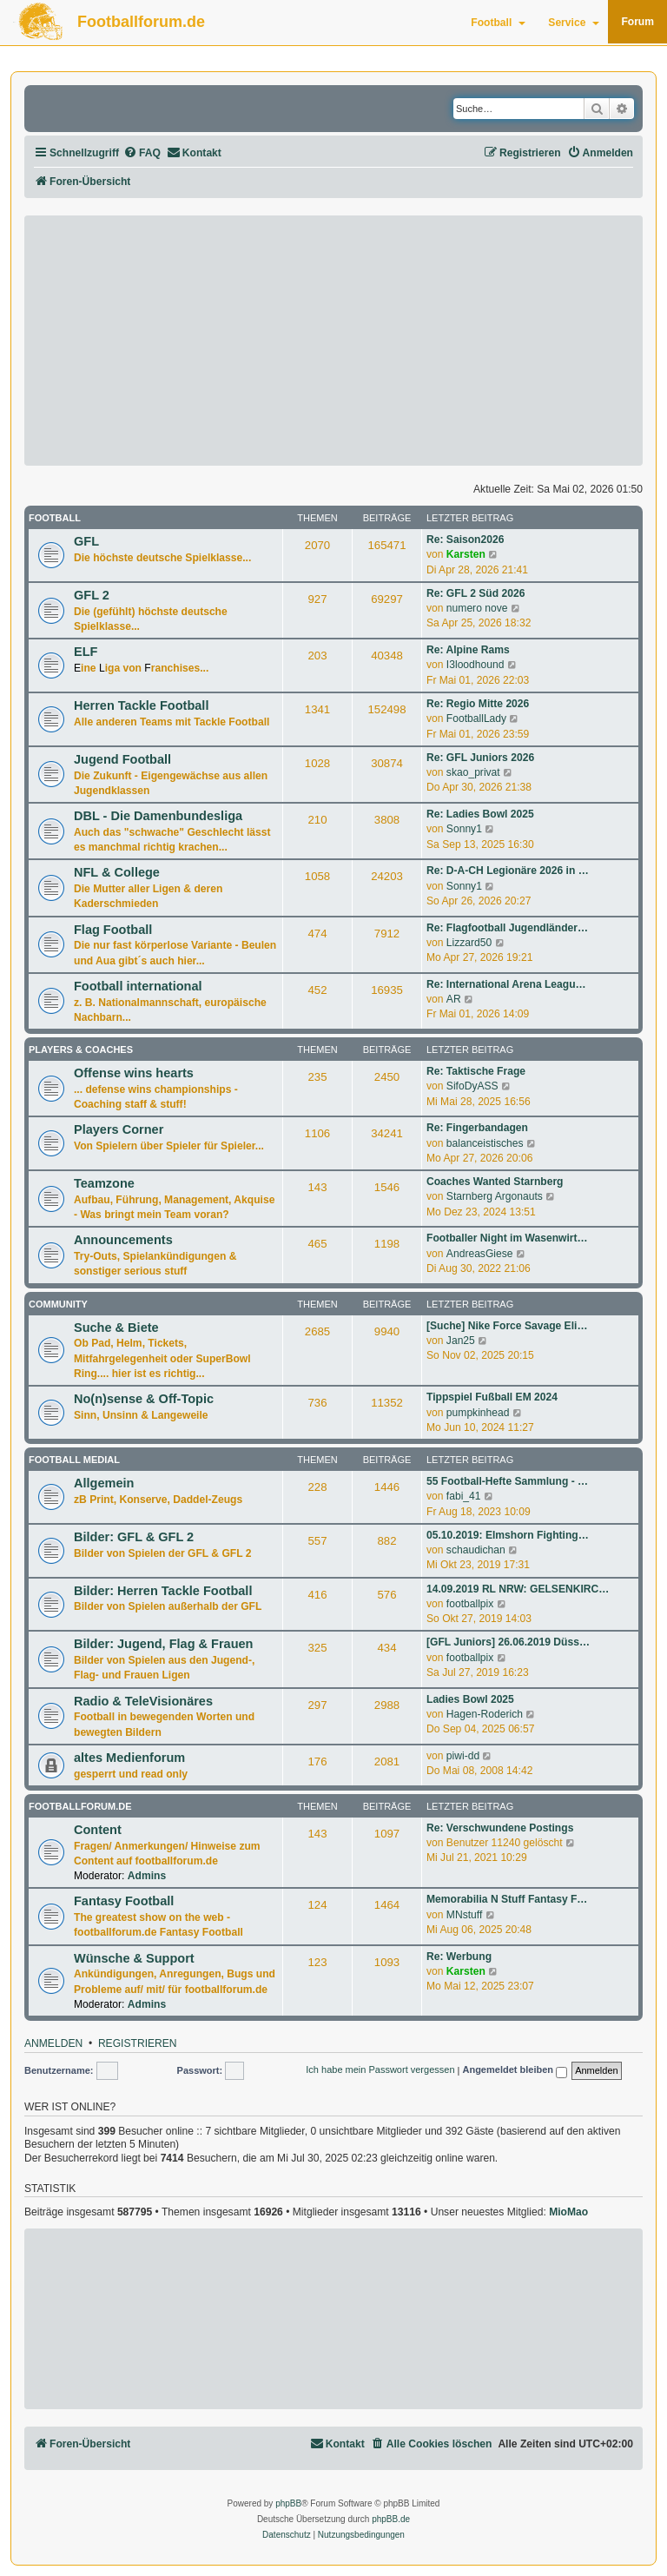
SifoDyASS (472, 1086)
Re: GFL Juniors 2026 (480, 758)
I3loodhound (475, 665)
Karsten (465, 554)
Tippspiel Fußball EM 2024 (492, 1397)
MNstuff (464, 1915)
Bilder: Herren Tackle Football (163, 1591)
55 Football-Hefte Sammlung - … (507, 1481)
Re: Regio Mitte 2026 (477, 704)
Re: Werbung (459, 1956)
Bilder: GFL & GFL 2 (134, 1537)
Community (58, 1304)
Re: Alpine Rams (468, 650)
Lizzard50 (469, 943)
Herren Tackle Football (141, 705)
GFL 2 (91, 595)
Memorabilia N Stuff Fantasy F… (506, 1899)
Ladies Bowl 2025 (470, 1699)
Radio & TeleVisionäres (143, 1701)
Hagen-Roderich (484, 1714)
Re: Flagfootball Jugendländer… (507, 928)
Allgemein (104, 1483)
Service (573, 23)
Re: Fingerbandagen (477, 1128)
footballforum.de (80, 1806)
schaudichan (475, 1550)
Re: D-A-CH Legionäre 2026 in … (507, 870)
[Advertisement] (333, 340)
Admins (147, 1876)
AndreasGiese (479, 1254)
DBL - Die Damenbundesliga (158, 816)
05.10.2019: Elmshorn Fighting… (507, 1535)
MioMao (568, 2212)
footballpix (469, 1604)
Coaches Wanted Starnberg (494, 1181)
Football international (138, 986)
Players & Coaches (81, 1049)
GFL (86, 541)
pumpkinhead (478, 1413)
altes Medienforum (129, 1758)
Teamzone (104, 1183)
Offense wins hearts (134, 1073)
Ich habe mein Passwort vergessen (380, 2069)
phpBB (288, 2503)
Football (498, 23)
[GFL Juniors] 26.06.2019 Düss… (508, 1642)
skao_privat (473, 772)
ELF (85, 652)
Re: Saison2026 (465, 539)
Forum (637, 22)
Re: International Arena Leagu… (506, 984)
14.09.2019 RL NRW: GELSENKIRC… (517, 1589)
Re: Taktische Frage (475, 1071)
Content (98, 1830)
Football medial (74, 1459)
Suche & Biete (116, 1327)
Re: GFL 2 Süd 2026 (475, 593)
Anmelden (53, 2044)
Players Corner (118, 1129)
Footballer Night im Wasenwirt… (507, 1238)
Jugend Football (122, 759)
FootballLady (476, 718)
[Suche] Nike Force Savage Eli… (507, 1326)
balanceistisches (485, 1143)
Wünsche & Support (134, 1958)
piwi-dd (462, 1756)
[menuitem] (142, 153)
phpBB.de (391, 2519)
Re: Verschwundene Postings (499, 1828)
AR (453, 999)
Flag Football (113, 930)
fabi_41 (463, 1496)
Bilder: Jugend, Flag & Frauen (163, 1644)
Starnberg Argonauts (494, 1196)
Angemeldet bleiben (514, 2071)
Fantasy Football (124, 1901)
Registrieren (137, 2044)
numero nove (477, 608)
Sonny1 (464, 829)
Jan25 (460, 1340)
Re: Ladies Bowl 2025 (480, 814)
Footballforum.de (141, 21)
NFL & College (117, 872)
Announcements (123, 1240)
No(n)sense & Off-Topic (144, 1399)
